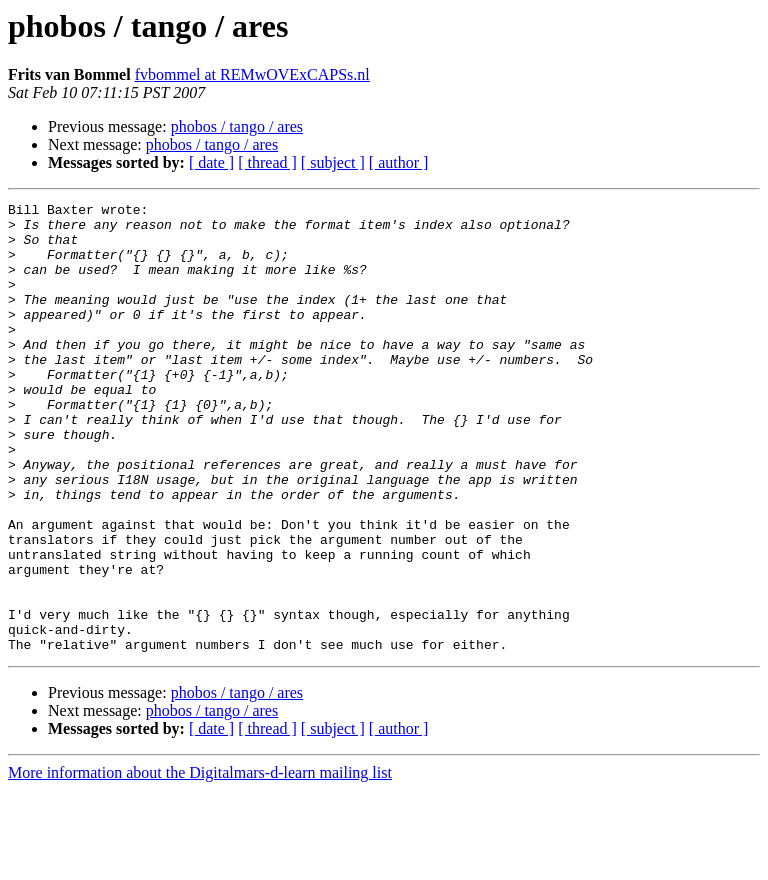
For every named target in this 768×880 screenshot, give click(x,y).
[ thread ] (267, 162)
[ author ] (399, 162)
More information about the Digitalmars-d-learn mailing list (200, 862)
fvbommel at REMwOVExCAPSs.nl (252, 74)
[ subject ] (333, 162)
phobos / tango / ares (237, 126)
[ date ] (211, 162)
